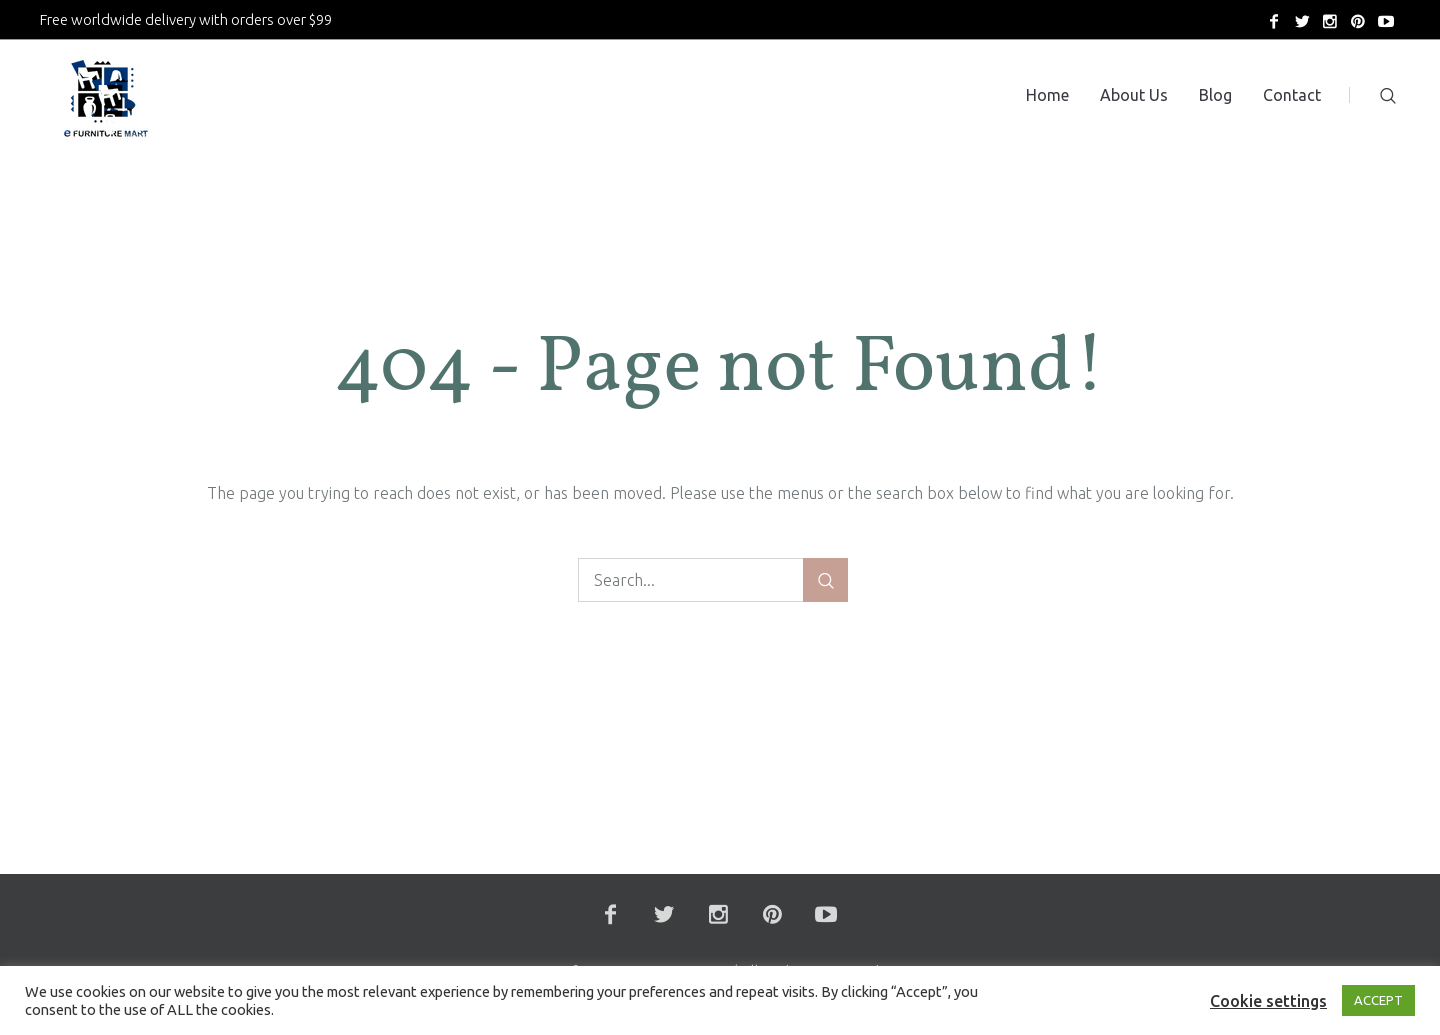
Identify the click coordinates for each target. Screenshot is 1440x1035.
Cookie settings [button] (1268, 1001)
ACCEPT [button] (1378, 1000)
